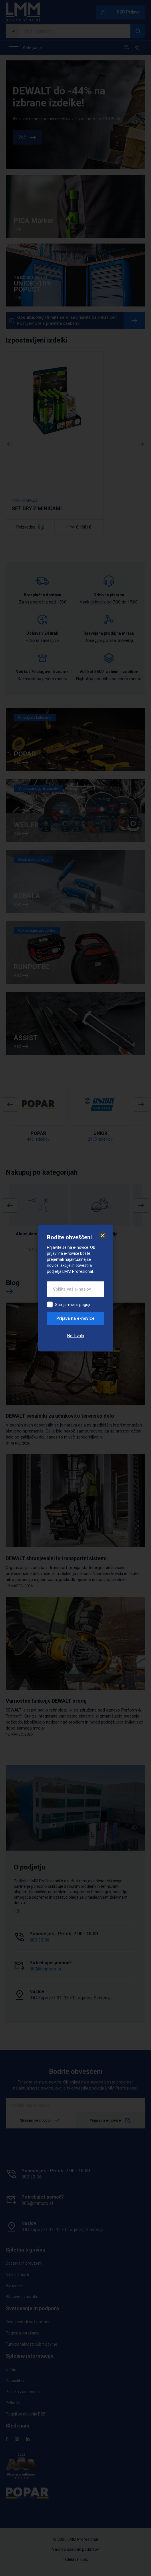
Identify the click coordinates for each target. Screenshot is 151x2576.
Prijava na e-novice (75, 1318)
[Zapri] (102, 1235)
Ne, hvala (75, 1335)
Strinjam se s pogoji (72, 1304)
